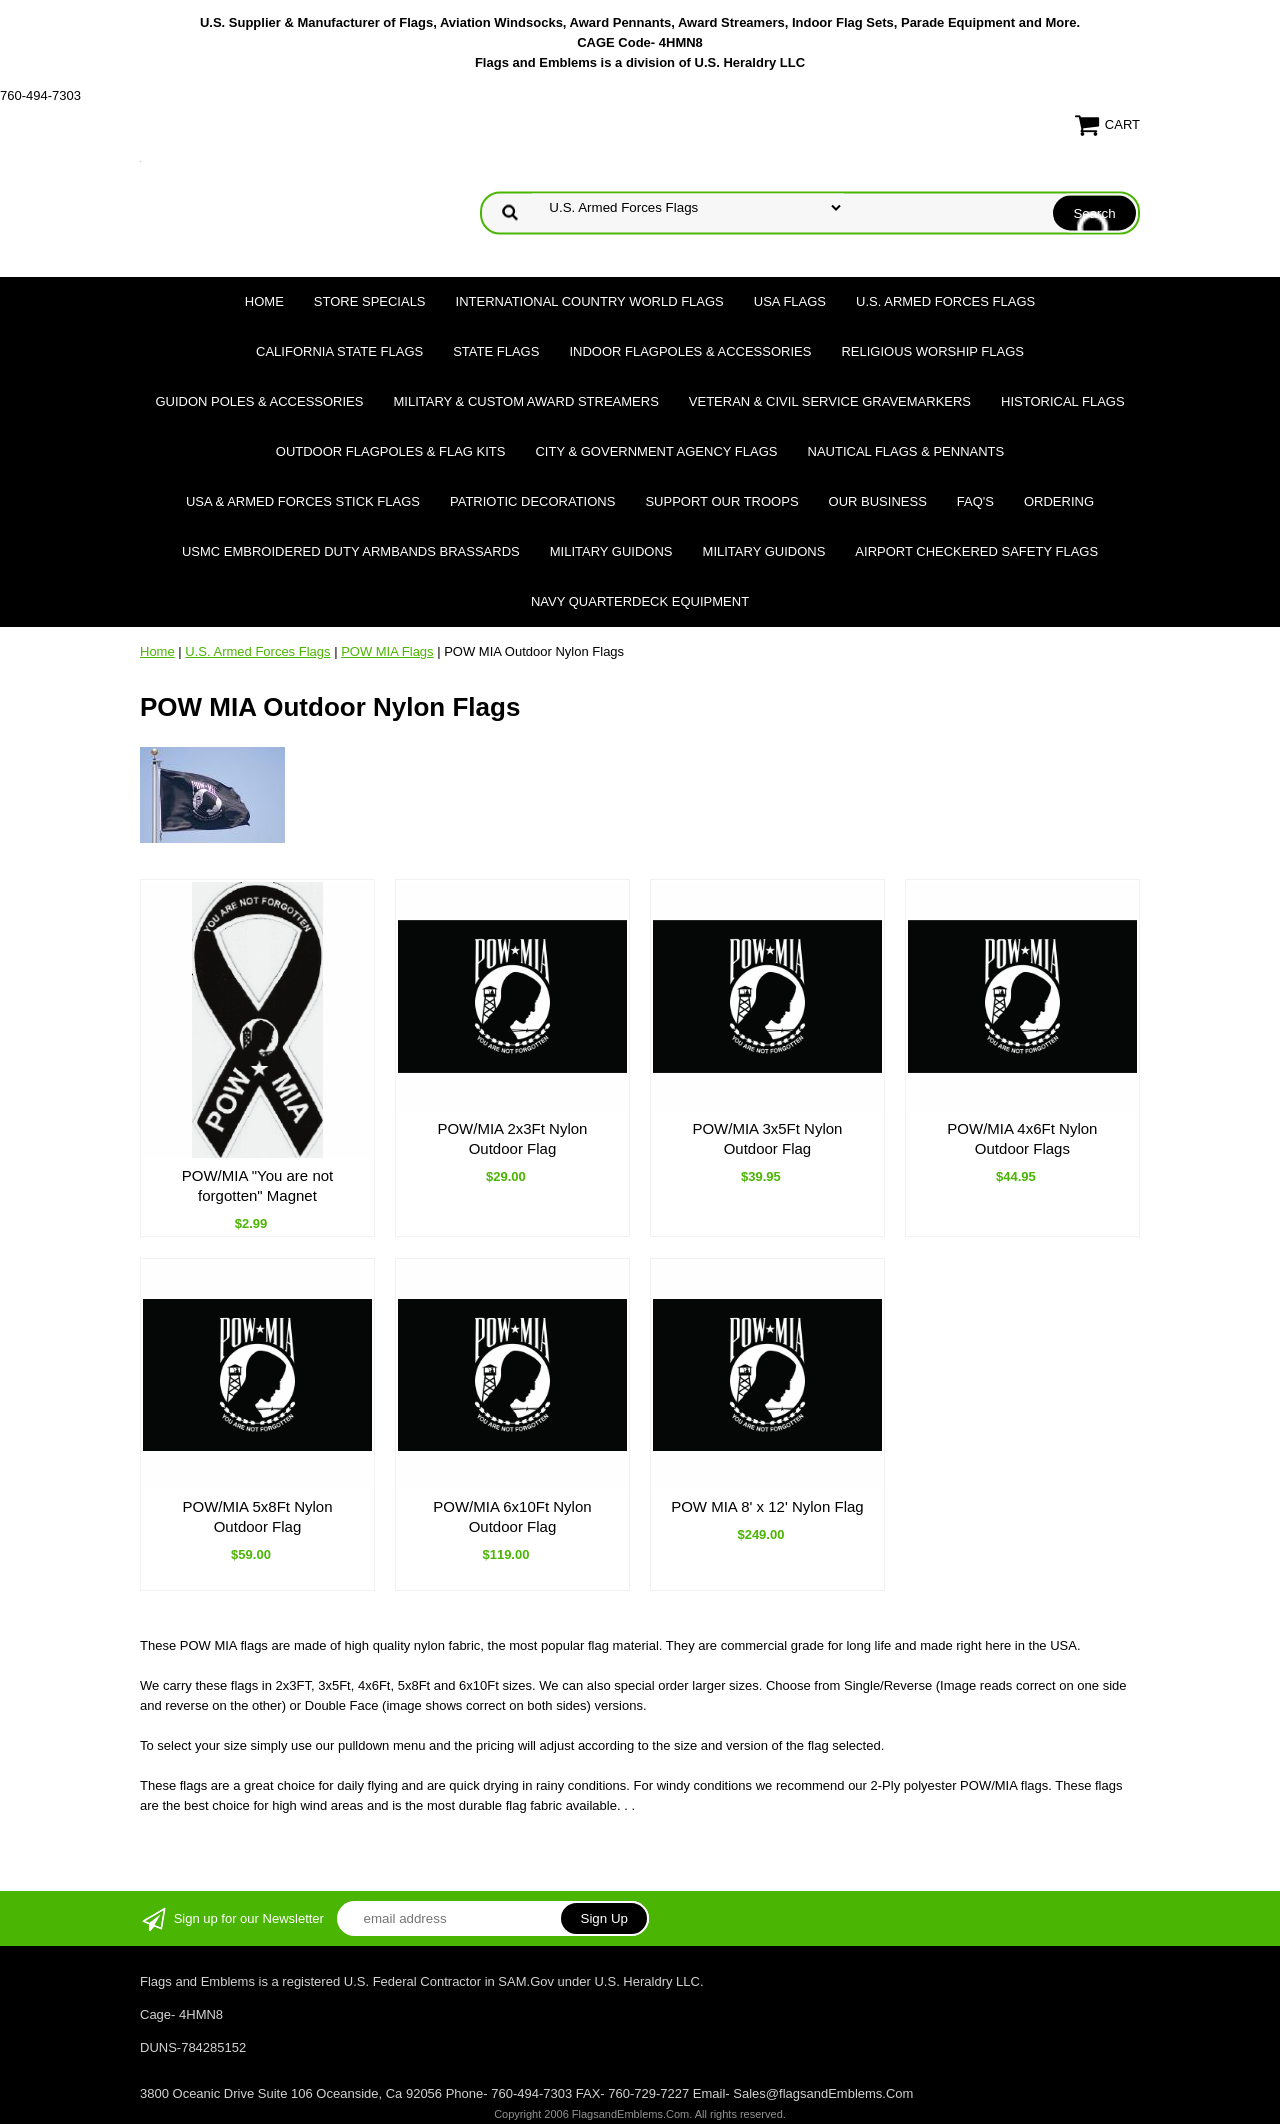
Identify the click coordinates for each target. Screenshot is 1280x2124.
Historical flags (1063, 401)
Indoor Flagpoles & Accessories (690, 351)
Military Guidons (611, 551)
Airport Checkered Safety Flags (976, 551)
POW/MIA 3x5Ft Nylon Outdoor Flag (767, 1138)
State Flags (496, 351)
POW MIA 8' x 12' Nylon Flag (767, 1506)
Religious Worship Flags (932, 351)
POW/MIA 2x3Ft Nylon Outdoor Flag (512, 1138)
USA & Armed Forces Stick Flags (303, 501)
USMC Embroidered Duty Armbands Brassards (351, 551)
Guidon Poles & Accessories (259, 401)
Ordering (1059, 501)
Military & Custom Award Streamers (525, 401)
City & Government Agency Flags (656, 451)
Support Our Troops (721, 501)
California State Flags (339, 351)
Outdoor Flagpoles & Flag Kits (391, 451)
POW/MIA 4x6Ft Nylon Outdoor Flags (1022, 1138)
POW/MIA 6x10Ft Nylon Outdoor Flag (512, 1516)
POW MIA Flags (387, 651)
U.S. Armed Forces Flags (945, 301)
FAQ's (975, 501)
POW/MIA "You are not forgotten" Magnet (258, 1185)
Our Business (878, 501)
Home (264, 301)
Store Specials (370, 301)
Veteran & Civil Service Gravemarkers (830, 401)
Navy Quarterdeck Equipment (640, 601)
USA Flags (790, 301)
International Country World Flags (590, 301)
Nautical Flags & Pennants (906, 451)
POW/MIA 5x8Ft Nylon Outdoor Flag (257, 1516)
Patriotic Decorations (532, 501)
